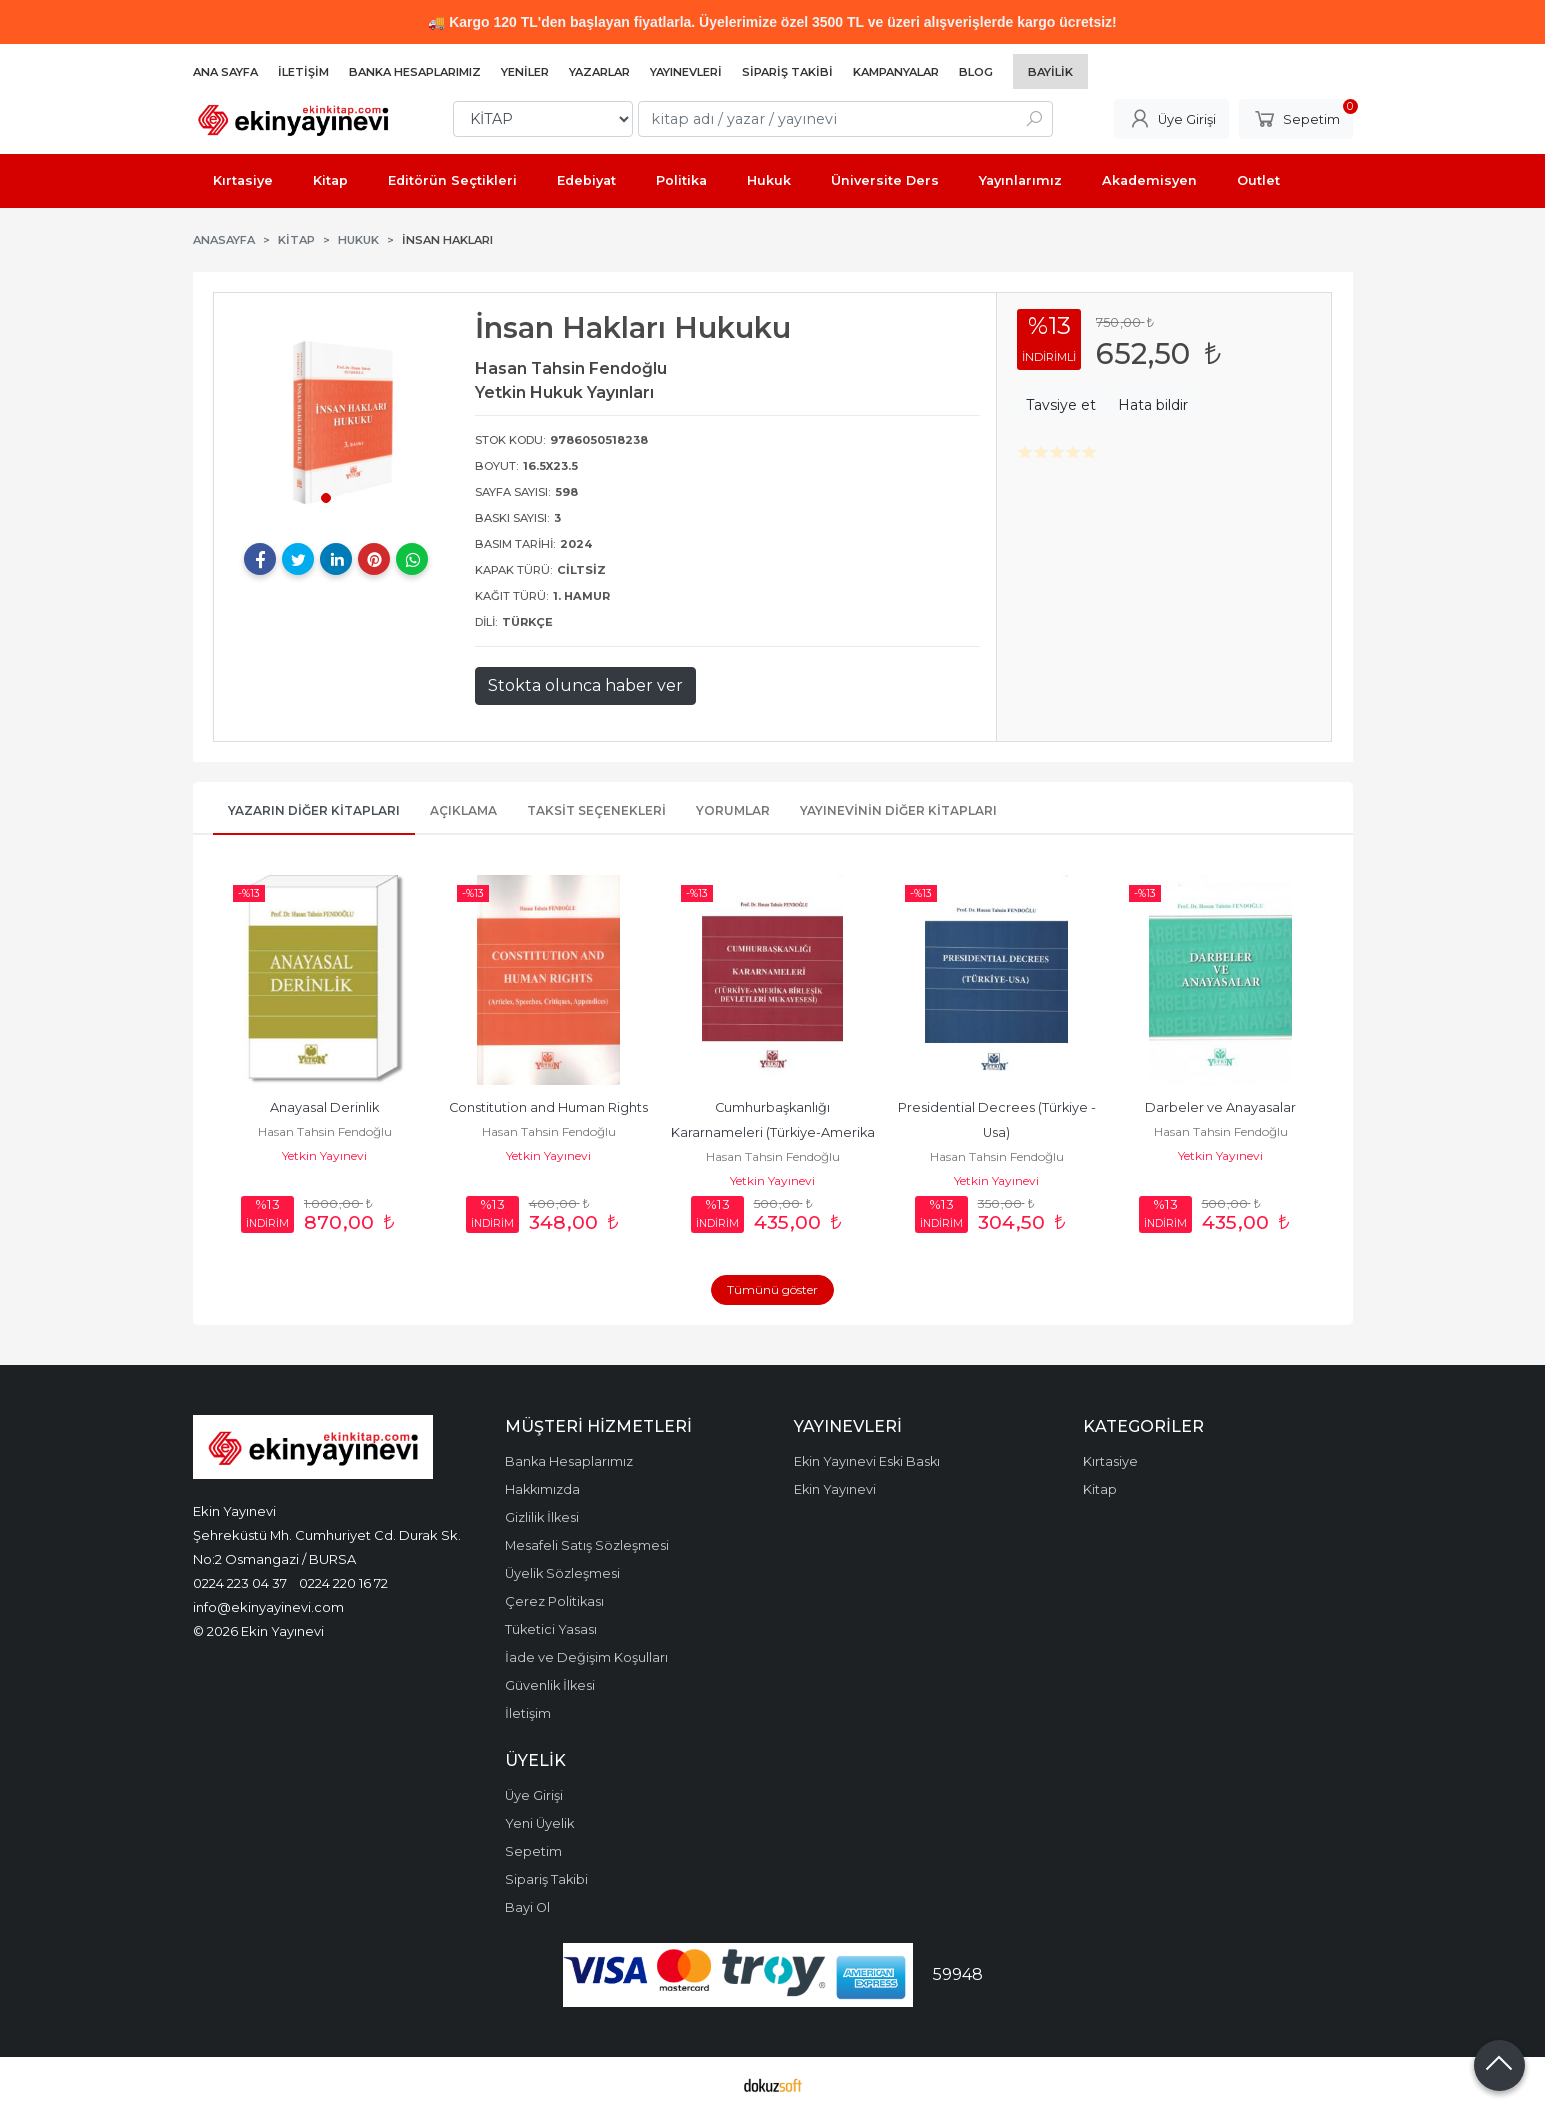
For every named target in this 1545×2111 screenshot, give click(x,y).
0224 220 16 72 (343, 1583)
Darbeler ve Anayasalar (1220, 1107)
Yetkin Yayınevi (324, 1155)
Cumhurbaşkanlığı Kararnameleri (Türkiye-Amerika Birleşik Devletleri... (774, 1132)
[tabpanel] (337, 416)
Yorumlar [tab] (733, 810)
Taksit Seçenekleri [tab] (596, 810)
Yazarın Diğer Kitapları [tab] (314, 810)
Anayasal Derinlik (324, 1107)
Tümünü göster (772, 1289)
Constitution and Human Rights (548, 1107)
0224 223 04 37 (240, 1583)
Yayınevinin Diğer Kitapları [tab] (898, 810)
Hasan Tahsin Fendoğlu (325, 1131)
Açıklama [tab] (463, 810)
